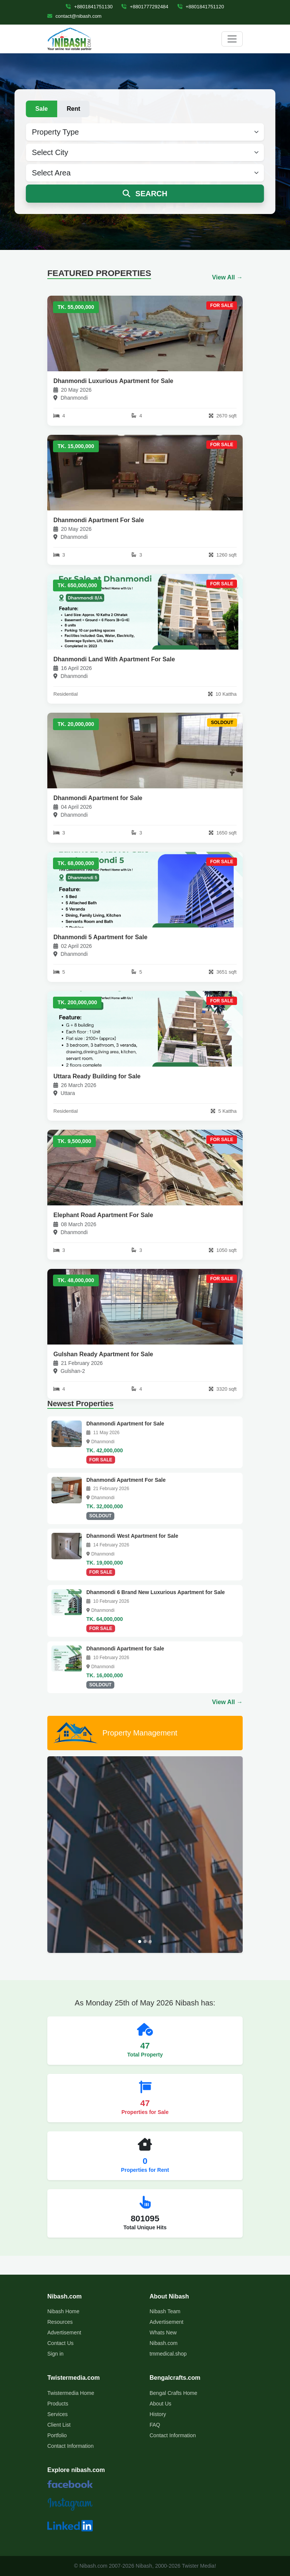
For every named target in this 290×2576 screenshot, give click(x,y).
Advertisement (64, 2332)
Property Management (114, 1733)
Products (57, 2404)
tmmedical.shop (168, 2354)
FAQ (155, 2425)
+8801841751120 (201, 6)
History (158, 2414)
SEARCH (145, 193)
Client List (58, 2425)
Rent (73, 108)
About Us (161, 2404)
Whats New (163, 2332)
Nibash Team (165, 2311)
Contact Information (70, 2446)
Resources (60, 2322)
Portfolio (57, 2435)
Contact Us (60, 2343)
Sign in (55, 2354)
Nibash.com (164, 2343)
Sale (41, 108)
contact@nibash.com (74, 16)
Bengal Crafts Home (173, 2393)
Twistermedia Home (70, 2393)
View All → (227, 277)
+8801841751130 (89, 6)
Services (57, 2414)
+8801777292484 (145, 6)
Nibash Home (63, 2311)
